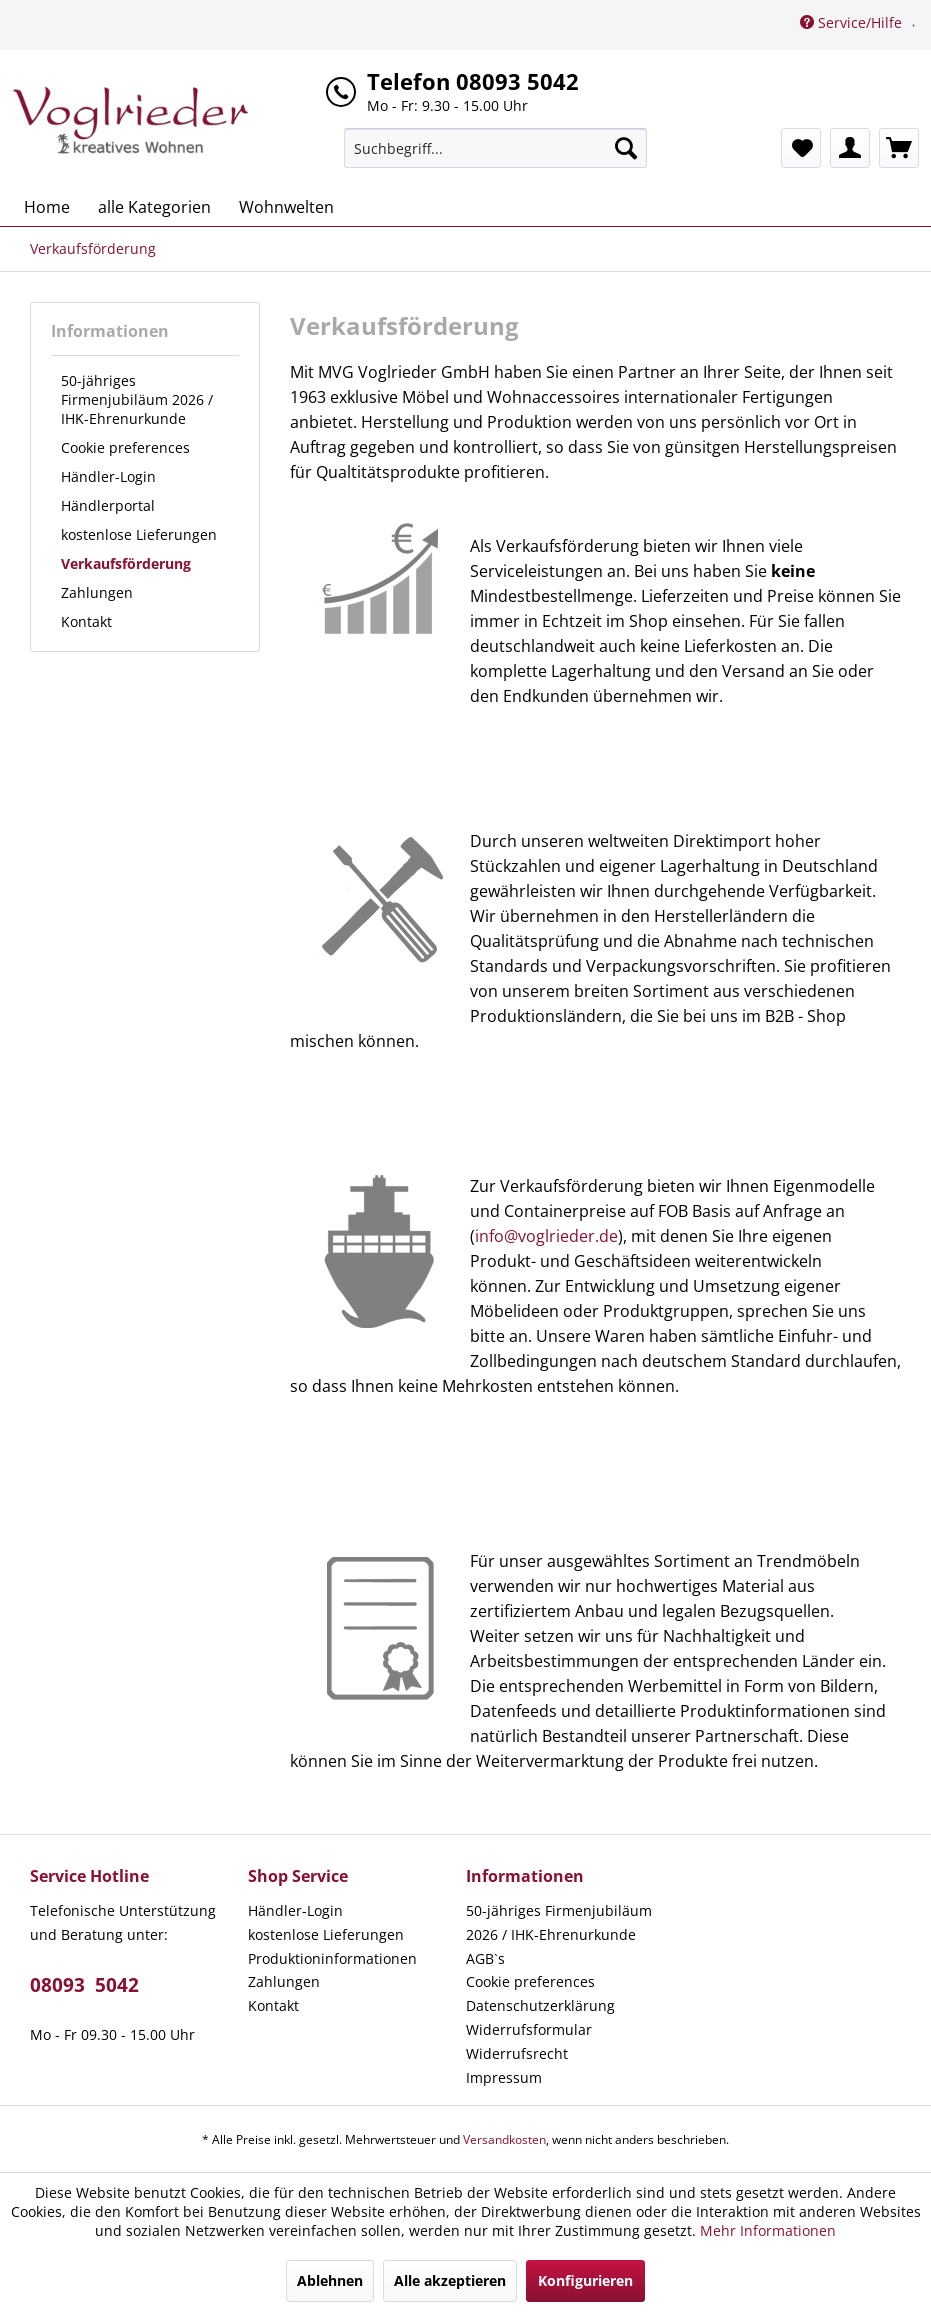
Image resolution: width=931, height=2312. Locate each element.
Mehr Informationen (768, 2230)
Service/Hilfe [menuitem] (853, 22)
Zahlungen (97, 592)
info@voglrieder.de (546, 1236)
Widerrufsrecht (517, 2053)
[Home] (47, 207)
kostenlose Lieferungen (139, 534)
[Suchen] (626, 148)
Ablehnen (330, 2280)
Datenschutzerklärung (540, 2005)
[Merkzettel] (801, 148)
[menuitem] (495, 148)
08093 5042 (84, 1985)
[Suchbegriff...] (495, 148)
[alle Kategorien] (154, 207)
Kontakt (86, 621)
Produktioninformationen (332, 1958)
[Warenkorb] (899, 148)
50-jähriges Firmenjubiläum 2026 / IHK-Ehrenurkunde (137, 399)
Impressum (504, 2077)
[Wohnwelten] (286, 207)
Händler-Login (108, 476)
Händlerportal (108, 505)
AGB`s (485, 1958)
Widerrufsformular (529, 2029)
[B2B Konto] (850, 148)
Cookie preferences (125, 447)
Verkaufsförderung (126, 563)
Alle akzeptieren (450, 2280)
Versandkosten (504, 2139)
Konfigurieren (585, 2280)
